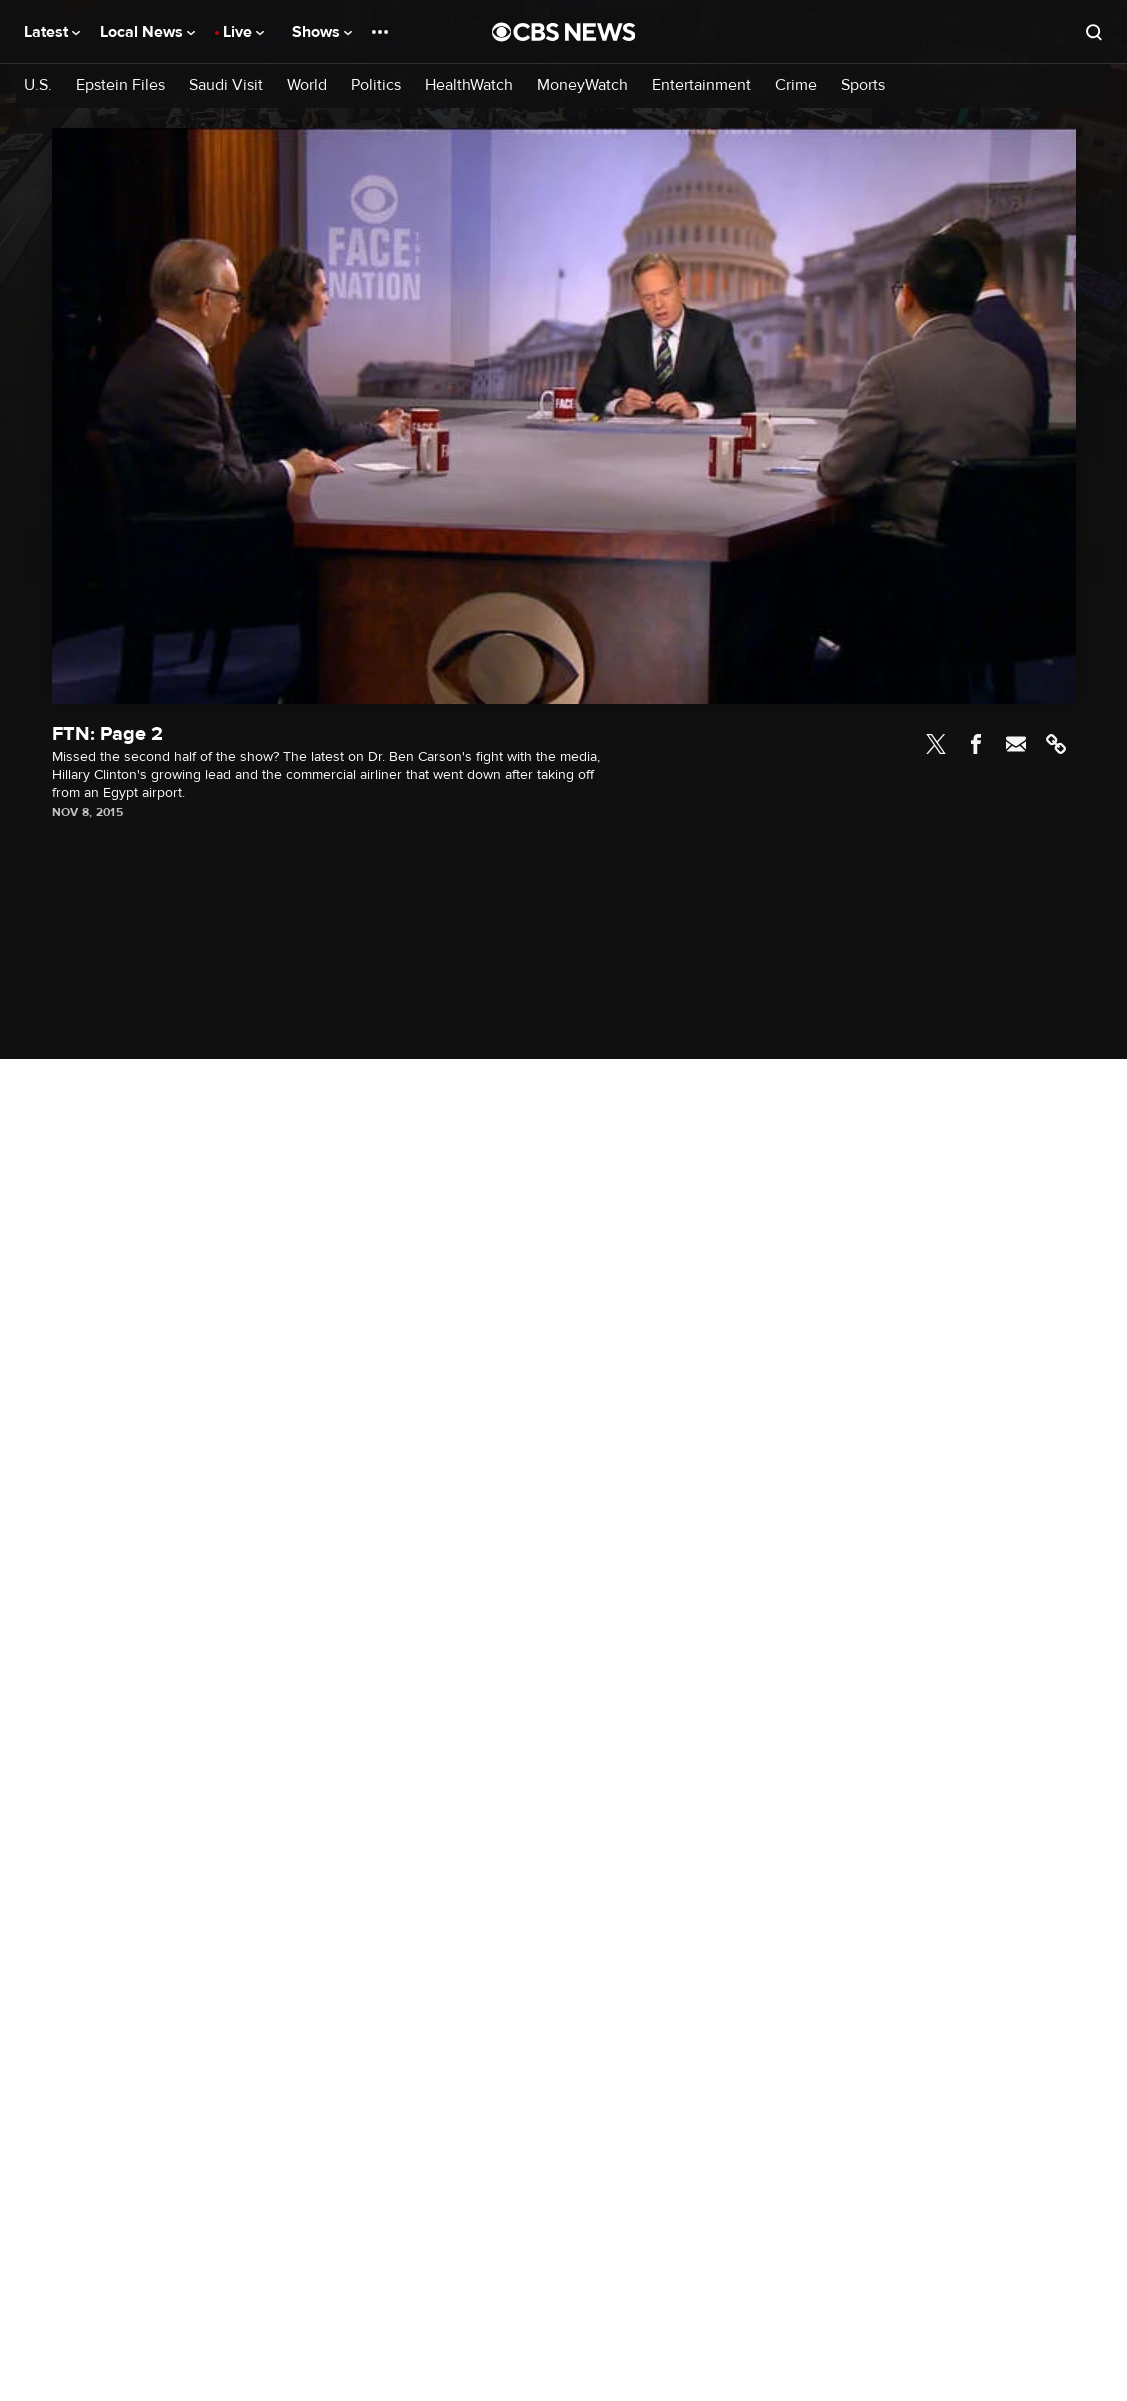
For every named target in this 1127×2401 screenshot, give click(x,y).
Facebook (976, 744)
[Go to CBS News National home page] (564, 32)
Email (1016, 744)
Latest (52, 32)
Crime (796, 85)
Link (1056, 744)
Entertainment (701, 85)
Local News (147, 32)
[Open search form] (1094, 32)
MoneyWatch (582, 85)
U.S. (38, 85)
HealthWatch (469, 85)
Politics (376, 85)
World (307, 85)
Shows (322, 32)
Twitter (936, 744)
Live (243, 32)
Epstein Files (120, 85)
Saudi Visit (226, 85)
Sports (863, 85)
